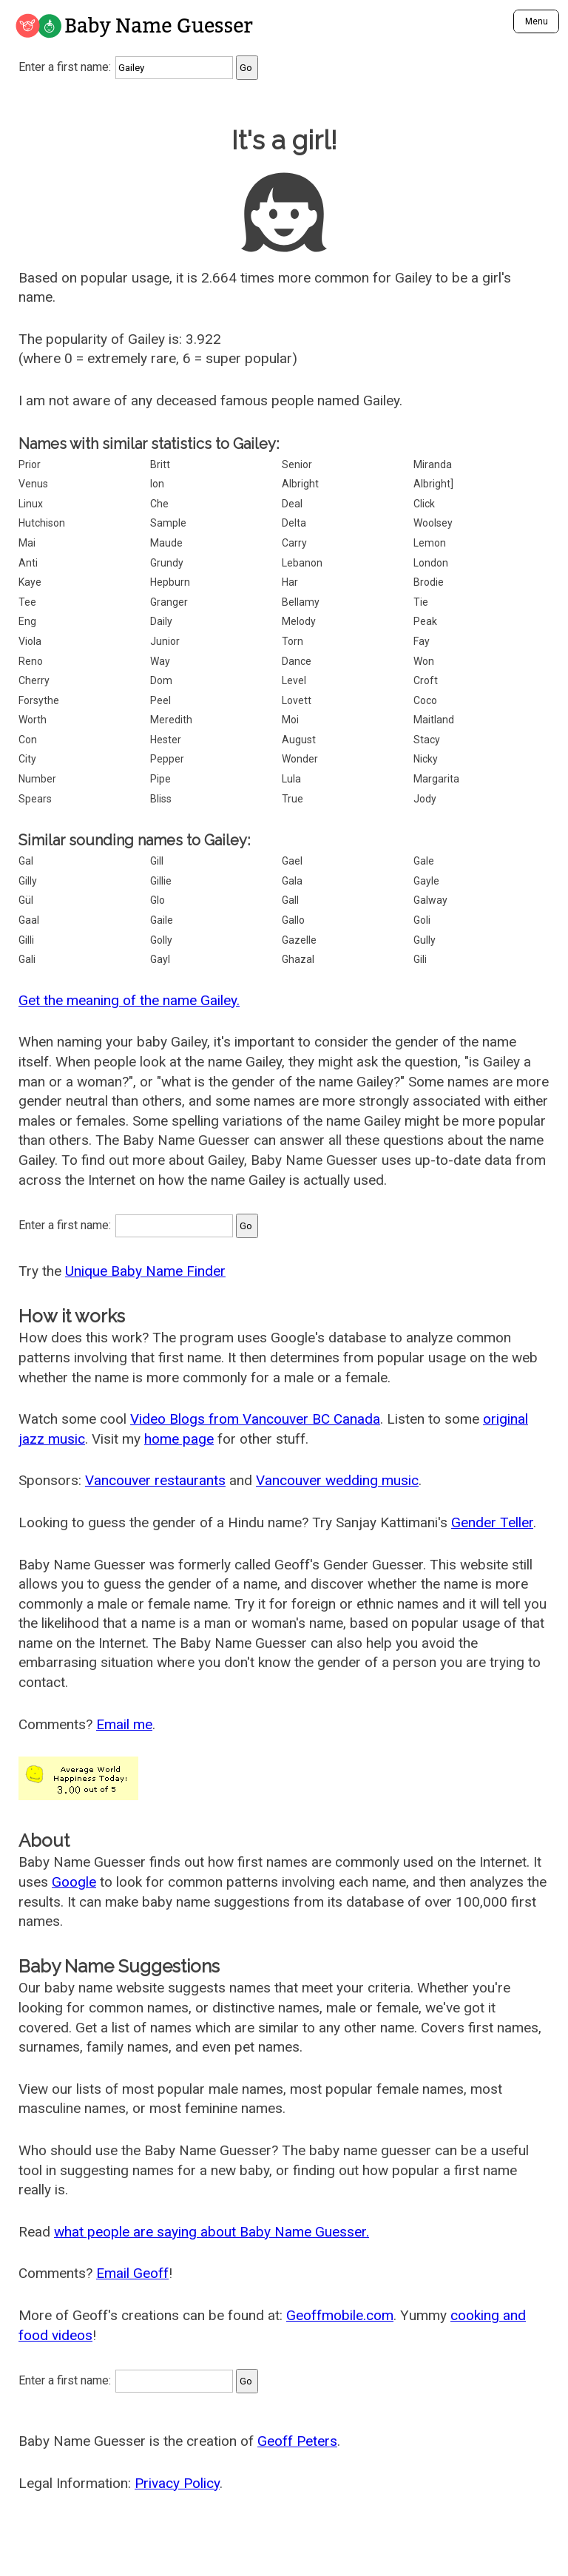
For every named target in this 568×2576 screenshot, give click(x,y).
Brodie (428, 582)
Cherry (34, 680)
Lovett (296, 700)
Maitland (433, 720)
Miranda (432, 464)
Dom (161, 680)
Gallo (293, 920)
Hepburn (170, 582)
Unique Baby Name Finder (145, 1270)
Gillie (161, 881)
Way (160, 661)
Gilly (27, 881)
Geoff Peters (297, 2441)
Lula (291, 779)
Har (290, 582)
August (299, 740)
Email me (124, 1724)
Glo (157, 900)
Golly (161, 940)
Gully (424, 940)
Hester (165, 740)
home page (179, 1438)
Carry (294, 543)
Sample (168, 523)
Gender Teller (492, 1522)
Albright (300, 484)
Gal (25, 861)
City (27, 759)
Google (74, 1881)
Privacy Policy (177, 2483)
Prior (29, 464)
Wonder (300, 759)
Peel (160, 700)
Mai (27, 543)
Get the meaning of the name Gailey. (129, 1000)
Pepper (167, 759)
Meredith (171, 720)
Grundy (166, 563)
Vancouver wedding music (337, 1480)
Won (423, 661)
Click (424, 504)
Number (37, 779)
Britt (160, 464)
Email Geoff (132, 2273)
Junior (165, 641)
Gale (423, 861)
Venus (33, 484)
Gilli (26, 940)
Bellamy (301, 602)
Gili (420, 959)
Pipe (160, 779)
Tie (420, 602)
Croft (425, 680)
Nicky (425, 759)
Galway (430, 900)
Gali (27, 959)
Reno (30, 661)
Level (294, 680)
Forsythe (38, 700)
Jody (424, 799)
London (430, 563)
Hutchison (41, 523)
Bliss (161, 799)
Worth (32, 720)
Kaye (29, 582)
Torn (292, 641)
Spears (35, 799)
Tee (27, 602)
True (292, 799)
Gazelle (299, 940)
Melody (299, 621)
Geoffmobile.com (339, 2315)
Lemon (429, 543)
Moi (290, 720)
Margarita (436, 779)
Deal (292, 504)
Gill (156, 861)
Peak (425, 621)
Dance (296, 661)
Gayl (160, 959)
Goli (421, 920)
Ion (157, 484)
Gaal (28, 920)
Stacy (426, 740)
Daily (161, 621)
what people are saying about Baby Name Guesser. (211, 2231)
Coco (425, 700)
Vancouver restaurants (155, 1480)
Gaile (161, 920)
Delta (294, 523)
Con (27, 740)
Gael (292, 861)
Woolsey (433, 523)
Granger (169, 602)
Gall (290, 900)
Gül (25, 900)
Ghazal (298, 959)
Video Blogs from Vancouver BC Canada (255, 1418)
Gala (292, 881)
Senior (297, 464)
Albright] (433, 484)
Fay (421, 641)
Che (159, 504)
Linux (30, 504)
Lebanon (302, 563)
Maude (166, 543)
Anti (28, 563)
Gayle (426, 881)
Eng (27, 621)
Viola (29, 641)
